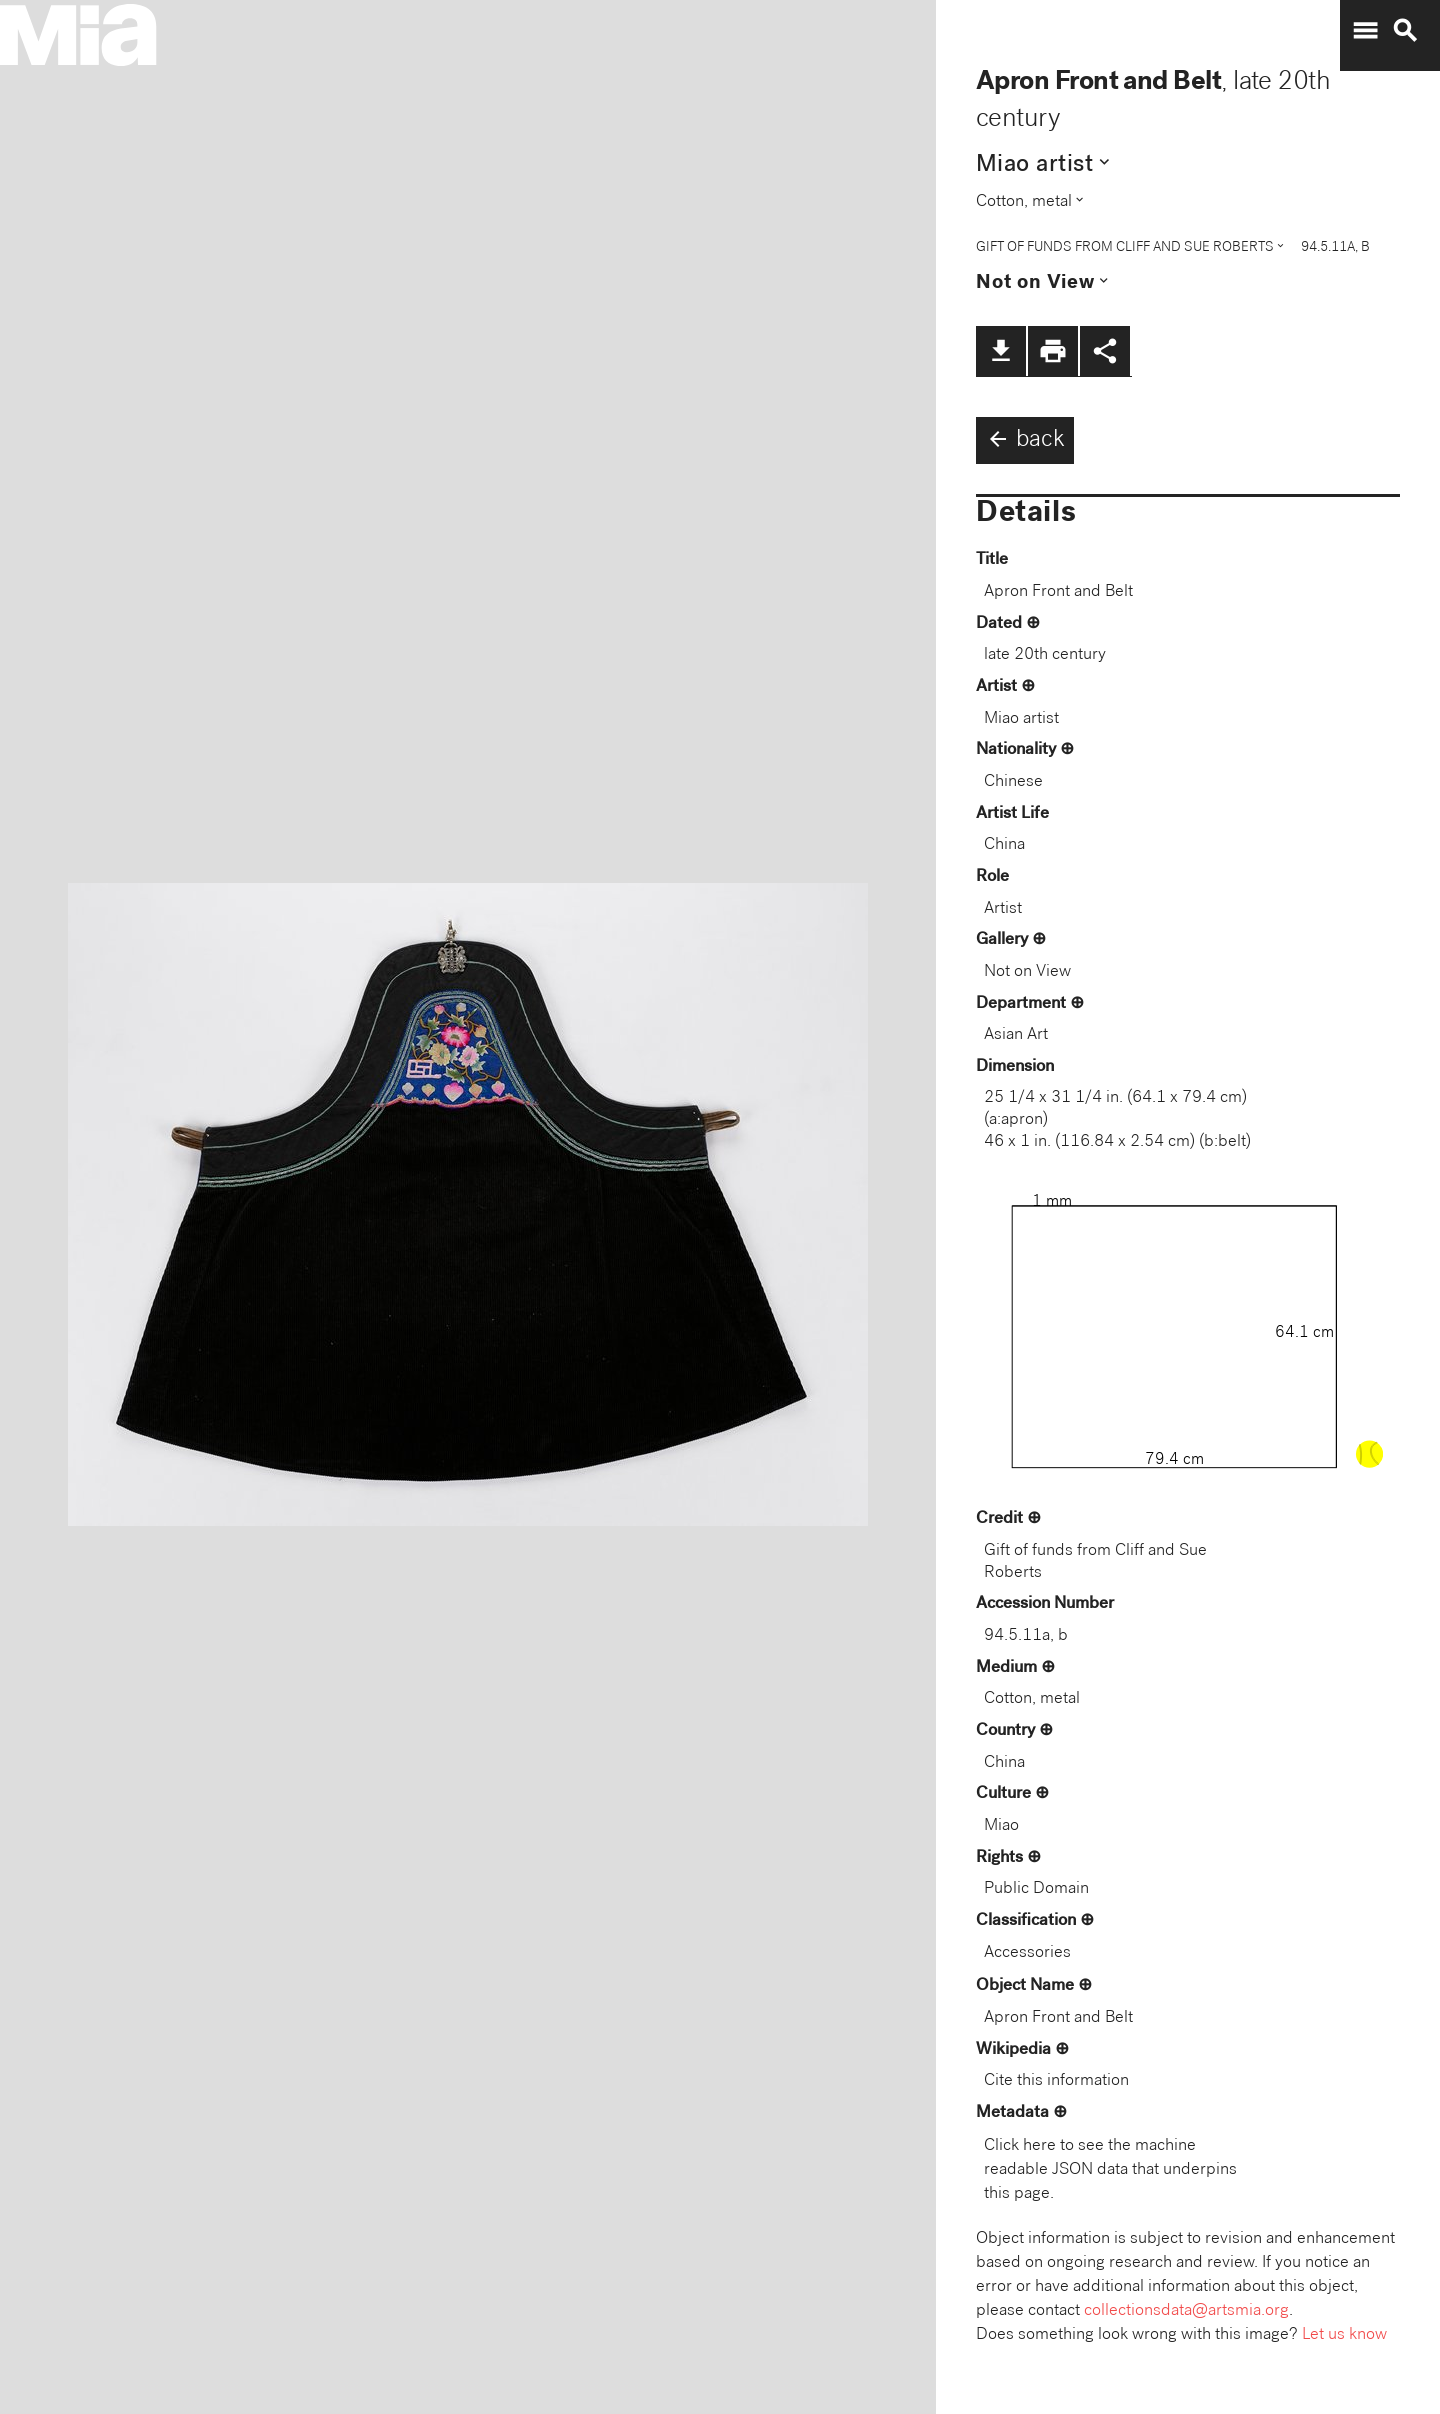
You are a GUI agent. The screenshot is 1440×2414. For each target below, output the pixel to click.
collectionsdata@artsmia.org (1186, 2311)
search (1405, 31)
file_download (1001, 351)
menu (1365, 31)
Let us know (1344, 2335)
